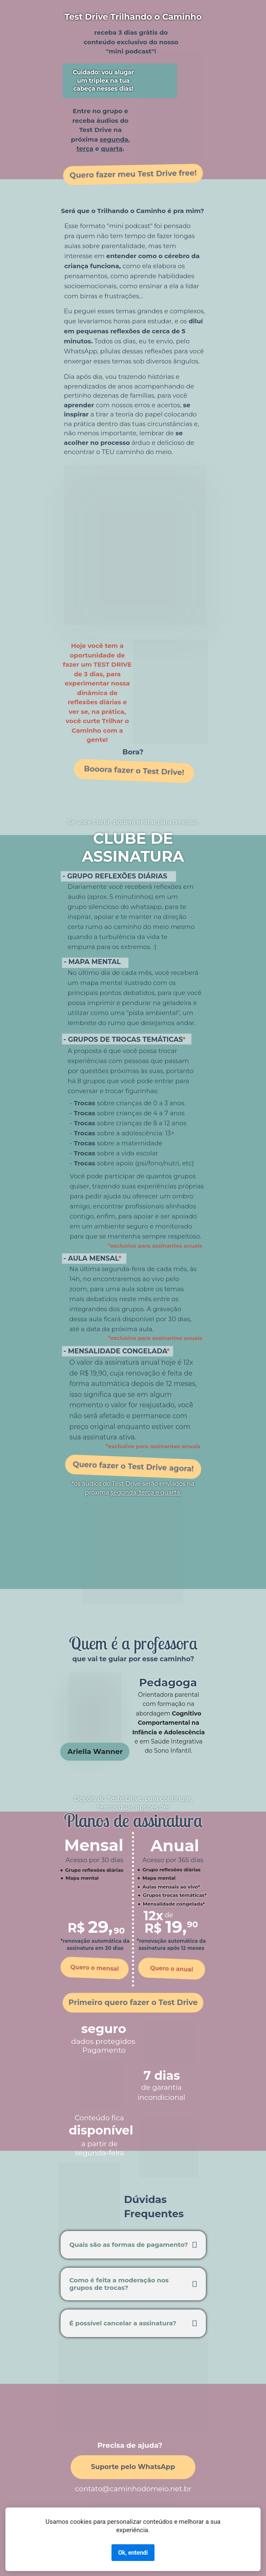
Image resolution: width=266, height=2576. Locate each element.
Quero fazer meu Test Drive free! (133, 174)
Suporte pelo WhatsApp (133, 2467)
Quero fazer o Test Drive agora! (132, 1466)
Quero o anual (171, 1968)
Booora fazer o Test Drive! (134, 770)
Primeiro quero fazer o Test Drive (133, 2002)
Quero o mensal (95, 1968)
